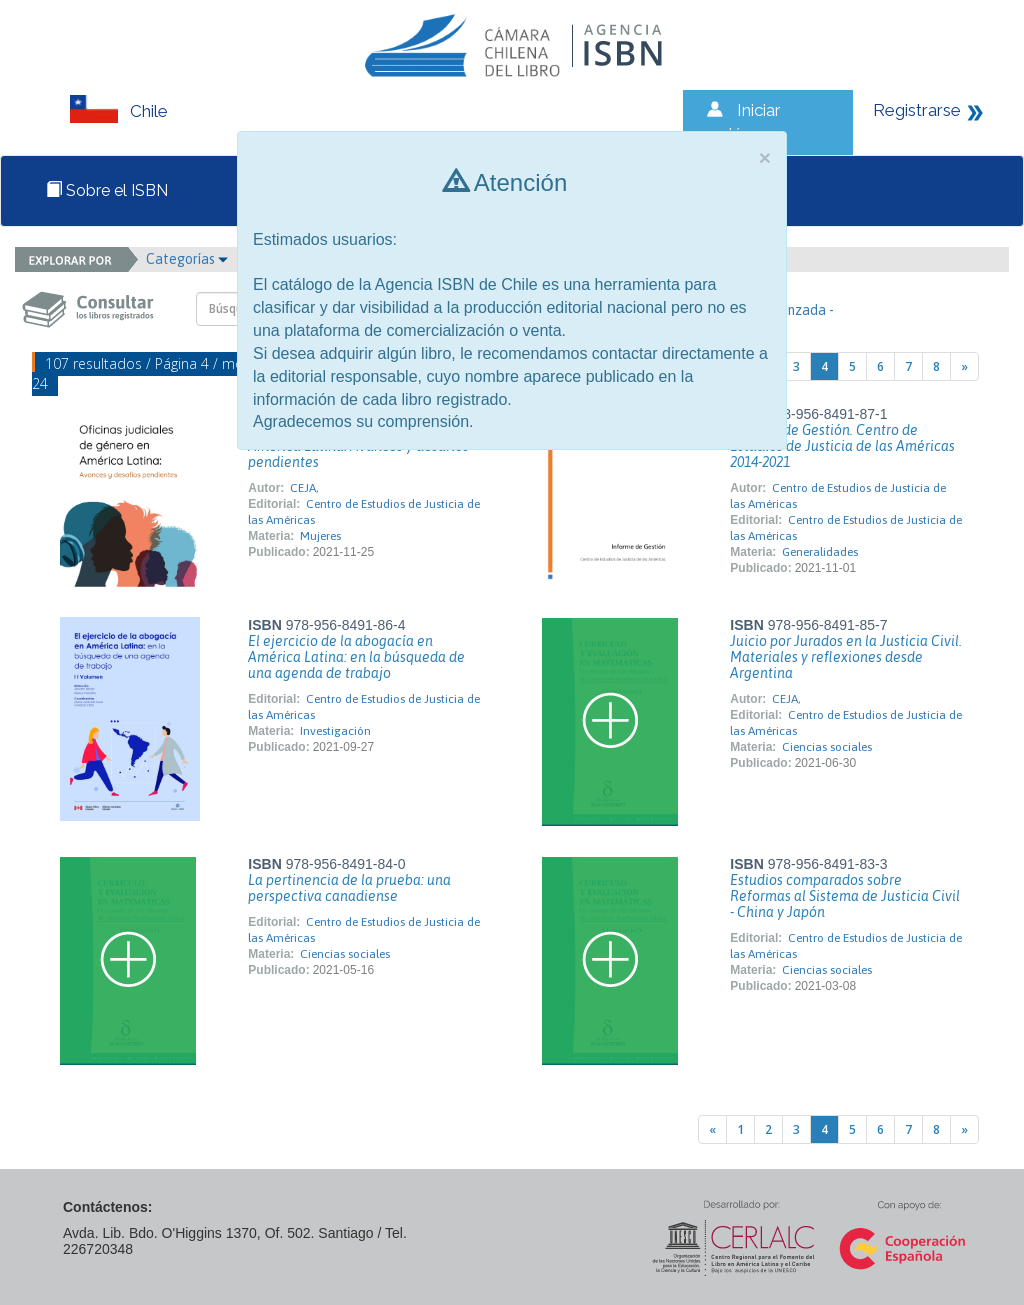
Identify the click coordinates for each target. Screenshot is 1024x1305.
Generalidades (820, 552)
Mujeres (320, 536)
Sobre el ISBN (107, 190)
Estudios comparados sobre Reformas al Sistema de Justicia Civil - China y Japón (845, 896)
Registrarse (917, 110)
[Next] (964, 366)
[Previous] (712, 1129)
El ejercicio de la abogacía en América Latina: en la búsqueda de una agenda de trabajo (356, 657)
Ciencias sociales (827, 747)
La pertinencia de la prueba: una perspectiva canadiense (349, 888)
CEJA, (304, 488)
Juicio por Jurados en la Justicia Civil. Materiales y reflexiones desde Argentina (846, 657)
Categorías (187, 259)
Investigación (335, 731)
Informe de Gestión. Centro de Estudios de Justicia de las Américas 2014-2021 (842, 446)
